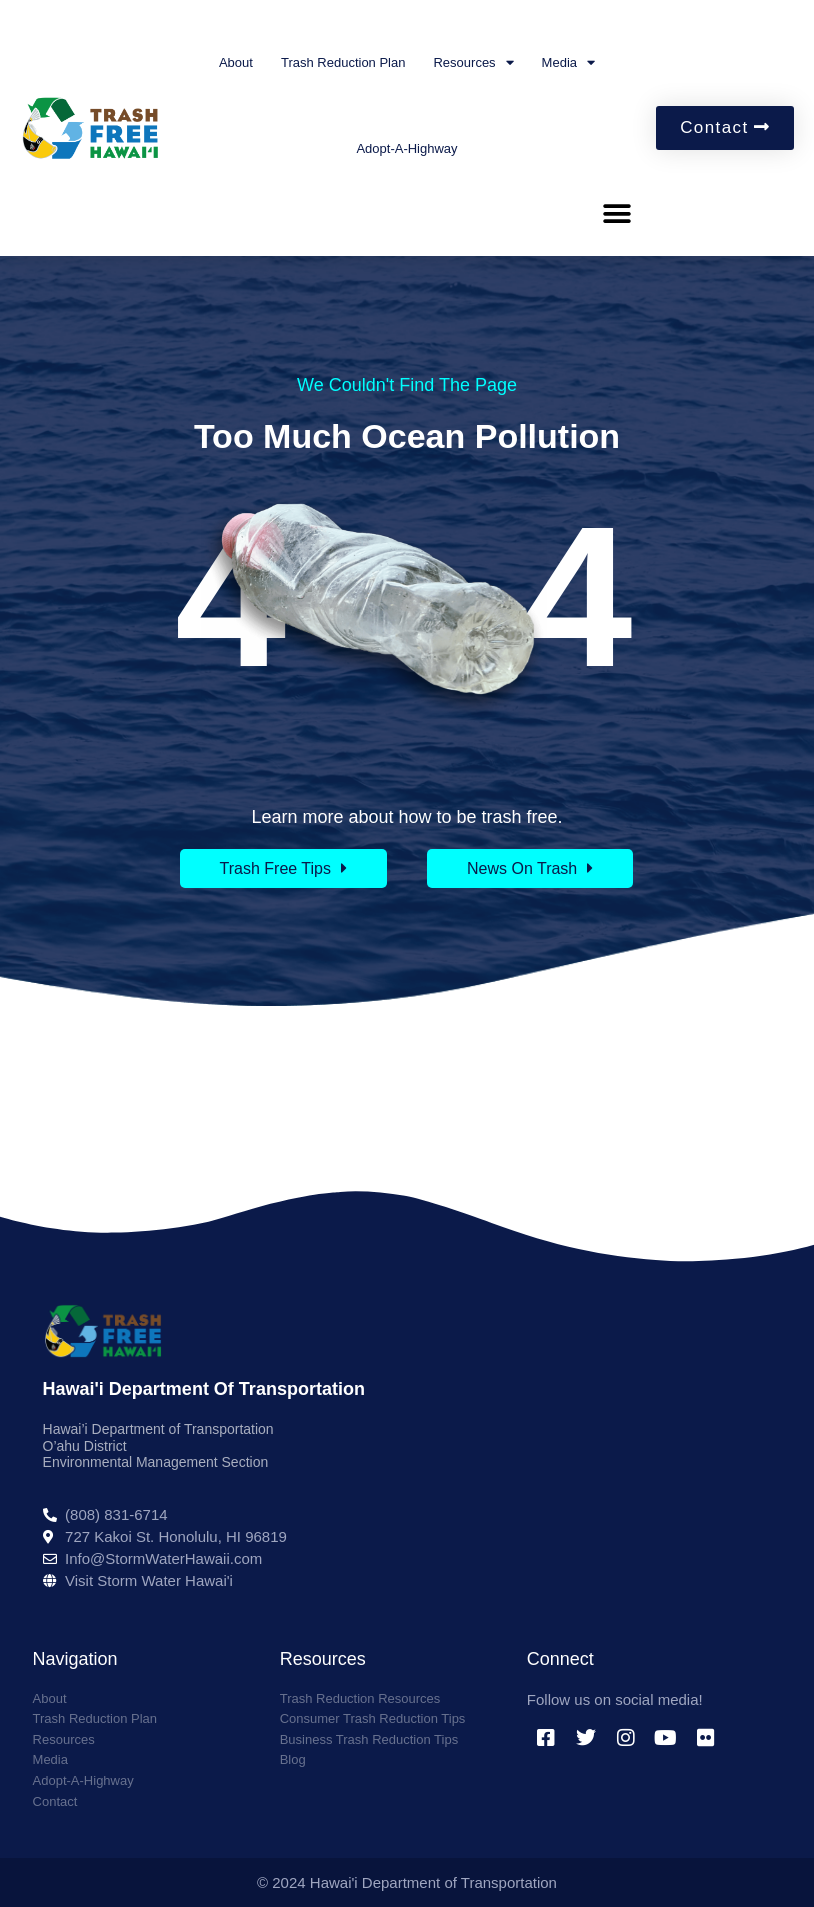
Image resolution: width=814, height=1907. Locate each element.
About (236, 62)
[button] (616, 213)
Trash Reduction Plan (343, 62)
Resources (473, 62)
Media (568, 62)
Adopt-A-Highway (406, 148)
